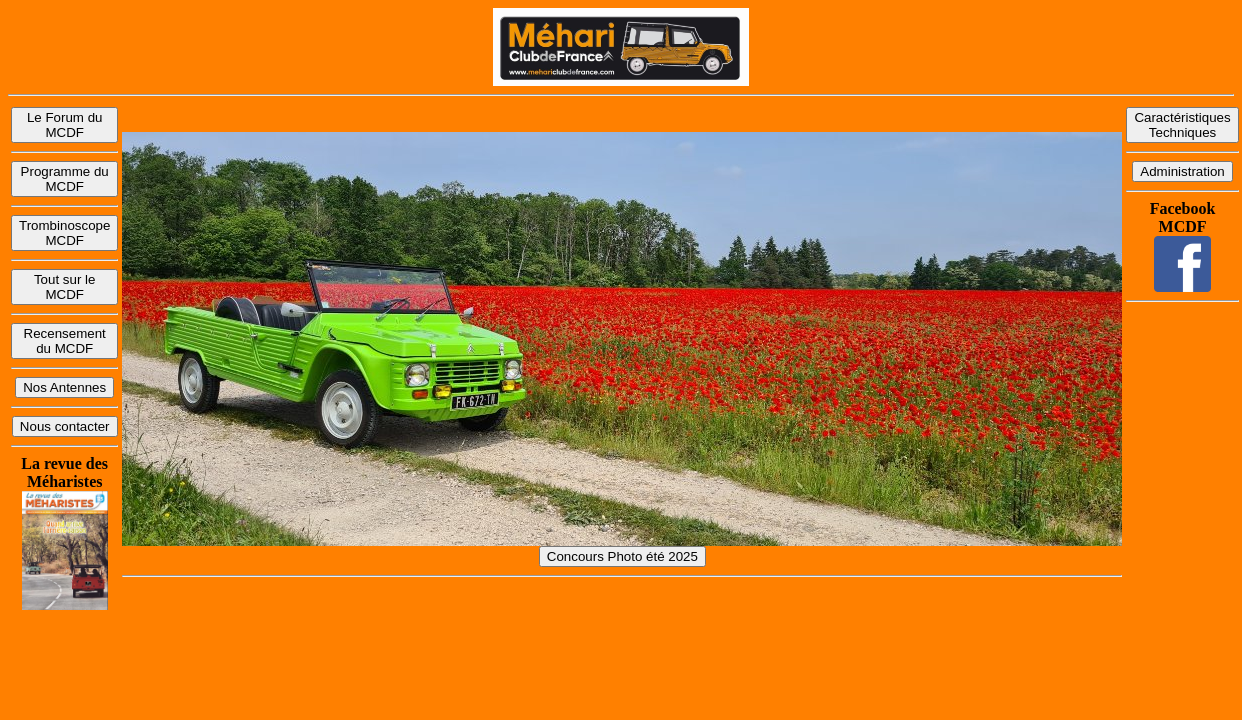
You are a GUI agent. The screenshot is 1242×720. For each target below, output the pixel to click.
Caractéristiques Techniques (1182, 125)
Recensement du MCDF (65, 341)
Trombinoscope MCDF (64, 233)
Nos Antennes (64, 387)
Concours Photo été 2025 (622, 556)
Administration (1182, 171)
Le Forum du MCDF (65, 125)
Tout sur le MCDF (65, 287)
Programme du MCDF (65, 179)
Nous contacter (65, 426)
